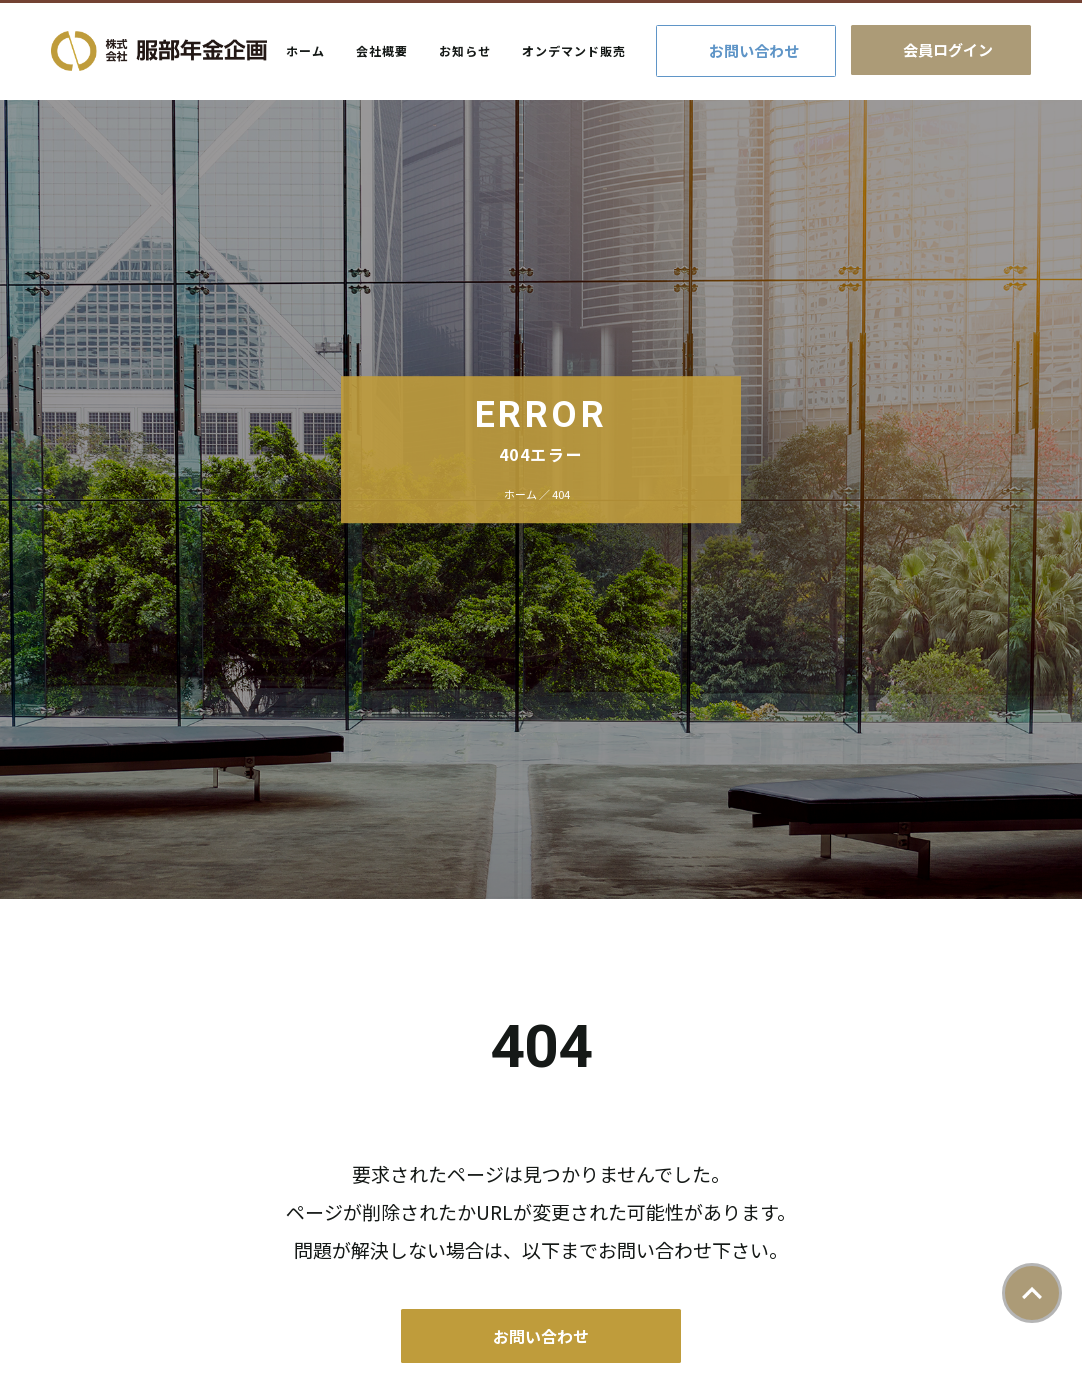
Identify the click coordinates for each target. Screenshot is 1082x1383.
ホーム (305, 50)
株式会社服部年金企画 (159, 51)
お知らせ (465, 50)
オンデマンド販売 (574, 50)
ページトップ (1032, 1293)
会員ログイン (948, 49)
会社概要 (382, 50)
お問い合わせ (754, 50)
